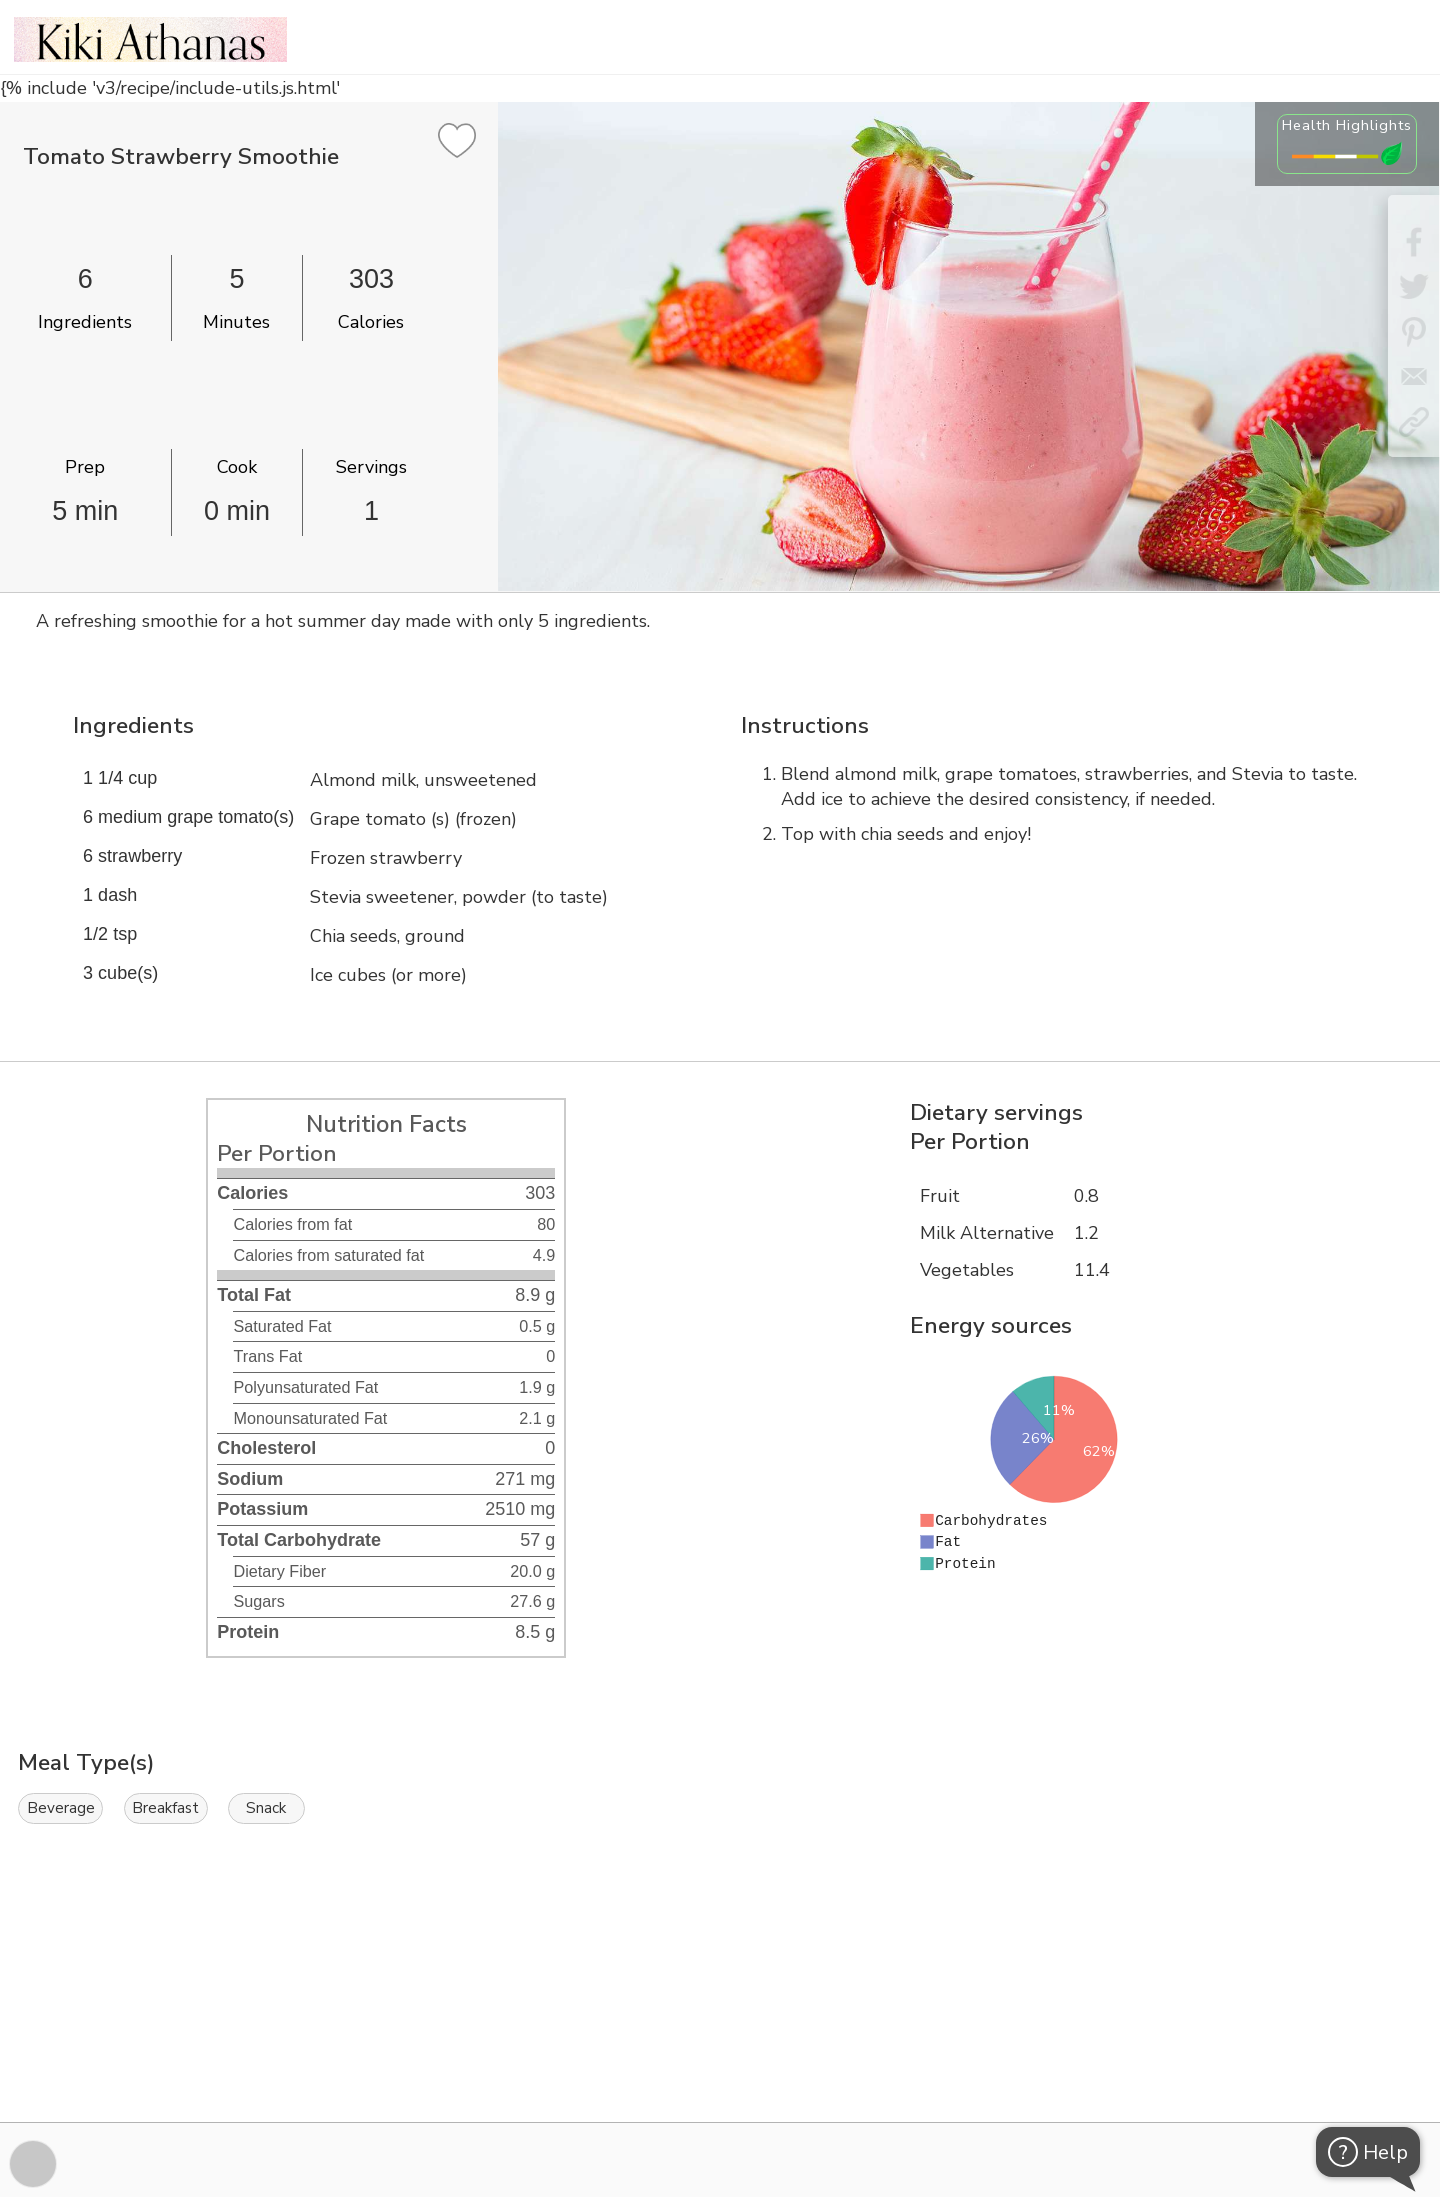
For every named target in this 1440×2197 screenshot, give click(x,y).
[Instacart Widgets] (720, 2053)
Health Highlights (1347, 125)
